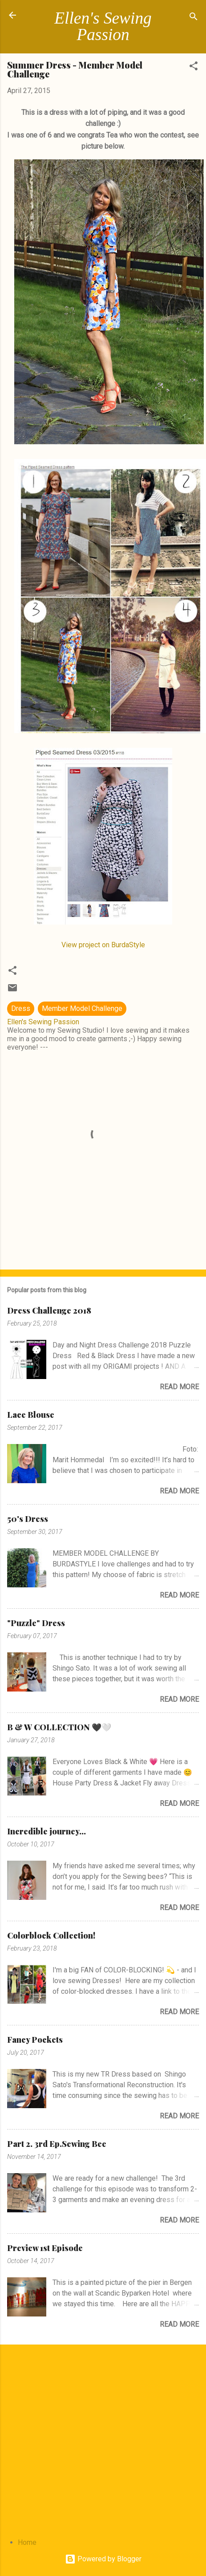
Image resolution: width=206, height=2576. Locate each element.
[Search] (193, 18)
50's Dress (27, 1518)
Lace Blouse (30, 1414)
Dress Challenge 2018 (49, 1310)
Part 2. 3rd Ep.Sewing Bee (56, 2143)
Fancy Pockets (35, 2039)
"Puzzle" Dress (36, 1623)
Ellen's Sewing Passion (102, 26)
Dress (20, 1008)
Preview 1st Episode (45, 2248)
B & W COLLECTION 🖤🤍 (59, 1727)
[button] (193, 67)
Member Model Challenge (82, 1008)
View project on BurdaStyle (103, 945)
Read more (179, 1387)
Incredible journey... (46, 1831)
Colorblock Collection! (51, 1935)
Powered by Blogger (103, 2559)
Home (27, 2542)
